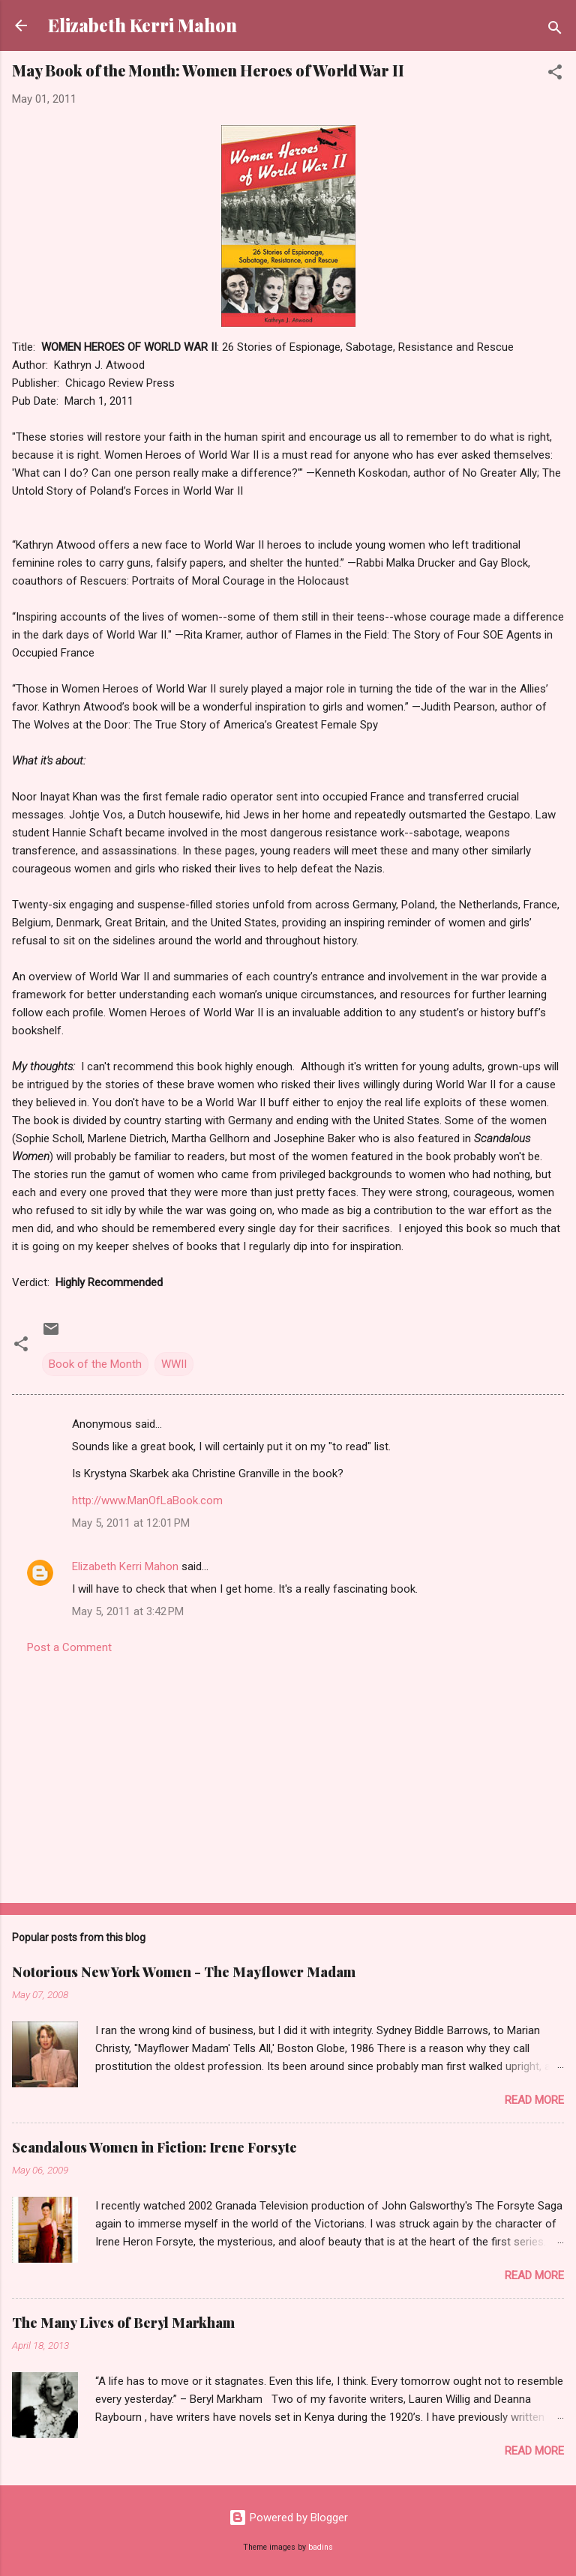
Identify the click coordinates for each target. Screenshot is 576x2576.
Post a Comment (69, 1647)
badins (320, 2547)
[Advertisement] (288, 1774)
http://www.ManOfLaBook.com (147, 1500)
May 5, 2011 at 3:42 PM (128, 1611)
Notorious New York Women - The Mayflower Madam (184, 1972)
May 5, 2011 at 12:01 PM (131, 1523)
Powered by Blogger (288, 2517)
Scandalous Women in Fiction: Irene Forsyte (154, 2147)
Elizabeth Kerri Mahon (142, 25)
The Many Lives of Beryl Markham (123, 2323)
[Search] (555, 30)
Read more (534, 2100)
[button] (555, 74)
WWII (174, 1364)
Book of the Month (95, 1364)
